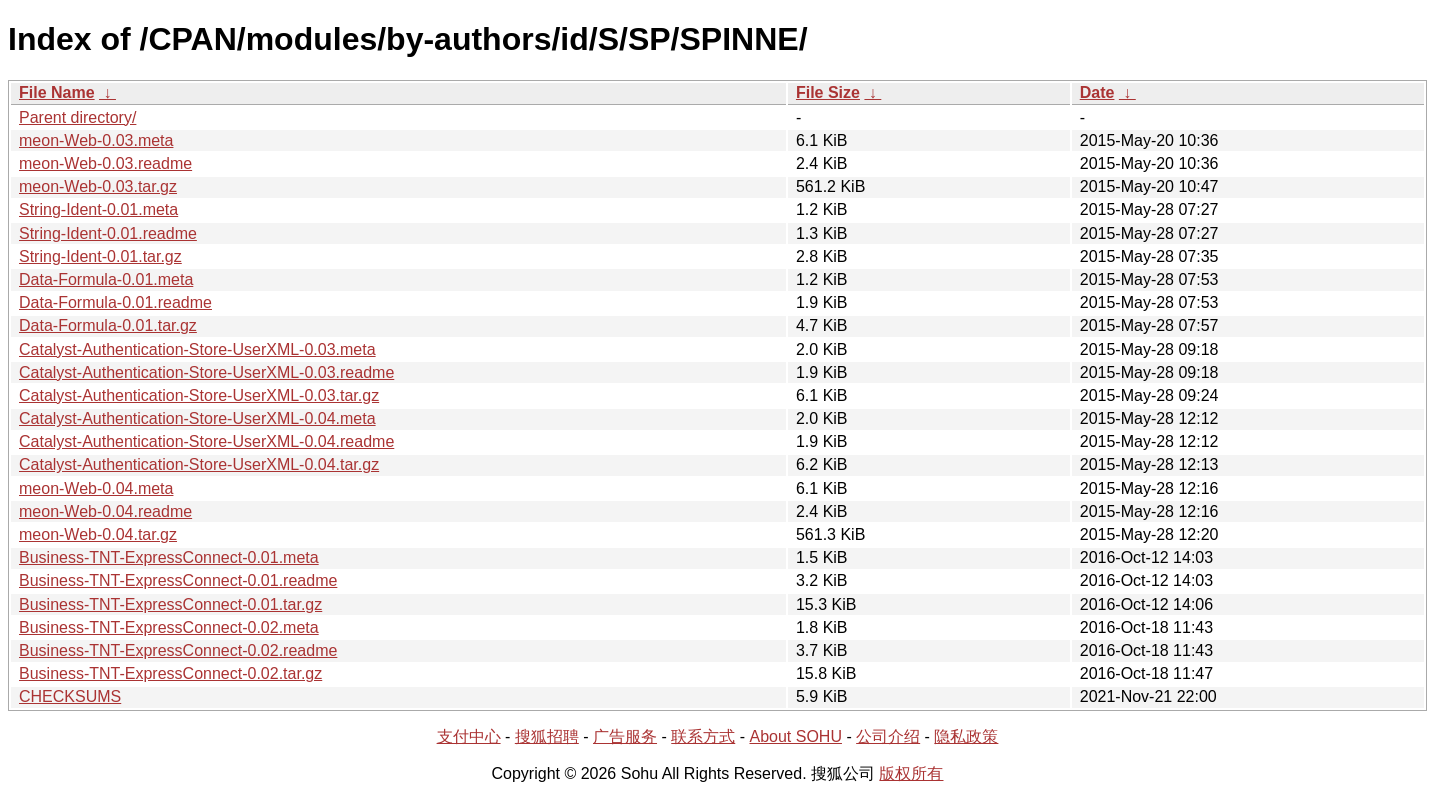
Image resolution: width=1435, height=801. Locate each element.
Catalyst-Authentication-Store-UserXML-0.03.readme (206, 372)
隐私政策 (966, 736)
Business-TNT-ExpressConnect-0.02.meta (169, 627)
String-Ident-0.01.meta (98, 209)
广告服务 (625, 736)
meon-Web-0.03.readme (105, 163)
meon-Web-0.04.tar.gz (98, 534)
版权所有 (911, 773)
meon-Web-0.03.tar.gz (98, 186)
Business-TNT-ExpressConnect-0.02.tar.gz (170, 673)
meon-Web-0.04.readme (105, 511)
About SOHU (795, 736)
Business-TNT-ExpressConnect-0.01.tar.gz (170, 604)
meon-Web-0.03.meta (96, 140)
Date (1097, 92)
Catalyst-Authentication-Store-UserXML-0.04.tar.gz (199, 464)
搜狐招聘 (547, 736)
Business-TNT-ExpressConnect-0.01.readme (178, 580)
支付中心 (469, 736)
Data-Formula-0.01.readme (115, 302)
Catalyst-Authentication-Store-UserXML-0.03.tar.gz (199, 395)
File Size (828, 92)
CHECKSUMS (70, 696)
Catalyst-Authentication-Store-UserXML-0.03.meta (197, 349)
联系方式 (703, 736)
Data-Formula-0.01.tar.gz (108, 325)
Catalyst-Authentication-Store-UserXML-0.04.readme (206, 441)
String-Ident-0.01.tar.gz (100, 256)
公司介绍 (888, 736)
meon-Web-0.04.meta (96, 488)
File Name (57, 92)
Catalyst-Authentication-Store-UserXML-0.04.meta (197, 418)
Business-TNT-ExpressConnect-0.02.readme (178, 650)
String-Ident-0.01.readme (108, 233)
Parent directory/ (77, 117)
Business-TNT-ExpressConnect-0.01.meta (169, 557)
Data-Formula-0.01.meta (106, 279)
